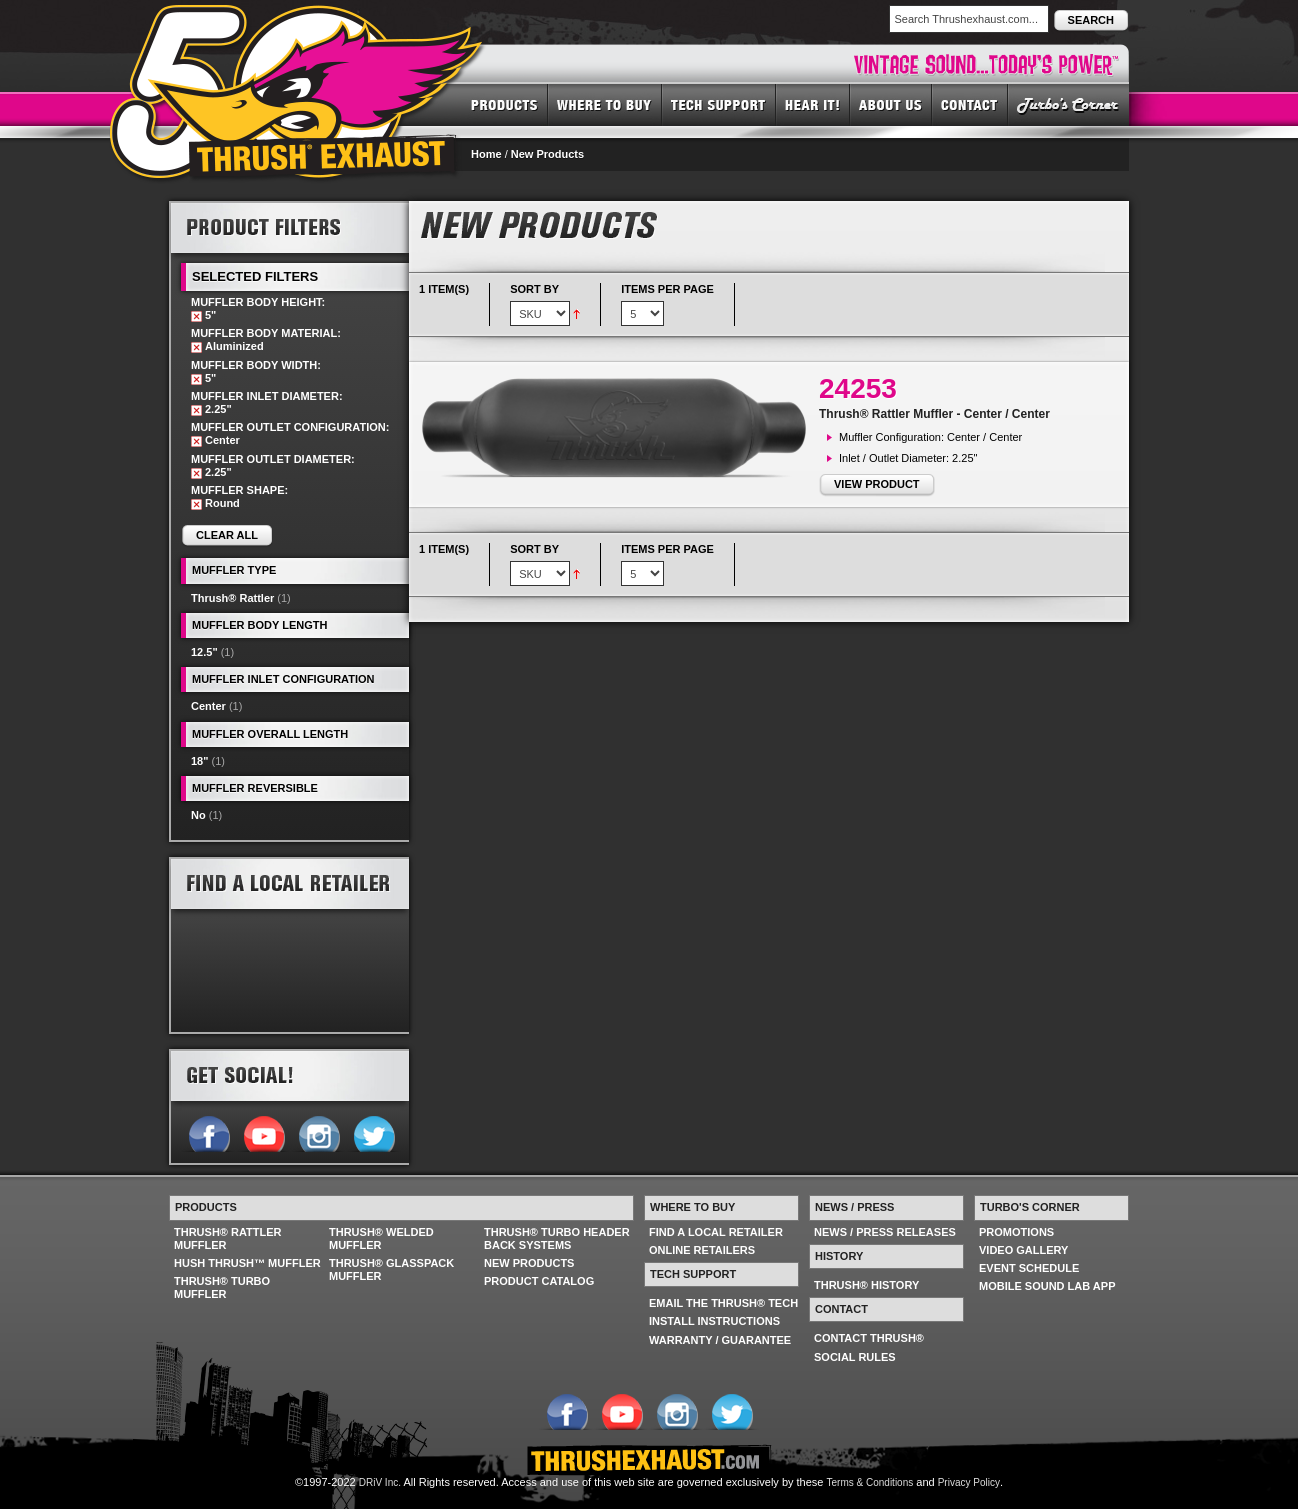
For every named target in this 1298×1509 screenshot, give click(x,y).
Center (208, 706)
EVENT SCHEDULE (1029, 1268)
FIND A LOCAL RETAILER (716, 1232)
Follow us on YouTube (263, 1132)
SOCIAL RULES (855, 1357)
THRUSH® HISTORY (866, 1285)
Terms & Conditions (870, 1482)
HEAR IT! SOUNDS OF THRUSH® (813, 104)
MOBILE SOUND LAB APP (1047, 1286)
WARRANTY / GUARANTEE (720, 1340)
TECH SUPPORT (719, 104)
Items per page (667, 289)
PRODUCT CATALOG (539, 1281)
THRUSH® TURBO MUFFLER (222, 1287)
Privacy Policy (969, 1482)
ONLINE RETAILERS (702, 1250)
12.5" (204, 652)
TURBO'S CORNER (1068, 104)
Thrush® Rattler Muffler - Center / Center (934, 414)
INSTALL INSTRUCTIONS (714, 1321)
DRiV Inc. (380, 1482)
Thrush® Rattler (232, 598)
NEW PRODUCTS (529, 1263)
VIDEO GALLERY (1023, 1250)
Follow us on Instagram (318, 1132)
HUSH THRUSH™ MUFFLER (247, 1263)
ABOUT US (891, 104)
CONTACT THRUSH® (869, 1338)
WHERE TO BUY (605, 104)
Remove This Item (196, 316)
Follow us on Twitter (373, 1132)
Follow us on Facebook (208, 1132)
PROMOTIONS (1016, 1232)
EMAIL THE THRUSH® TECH (723, 1303)
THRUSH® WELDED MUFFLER (381, 1238)
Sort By (534, 289)
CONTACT (970, 104)
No (198, 815)
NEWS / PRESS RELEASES (885, 1232)
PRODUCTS (504, 104)
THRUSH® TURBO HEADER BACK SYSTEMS (557, 1238)
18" (199, 761)
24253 (858, 388)
